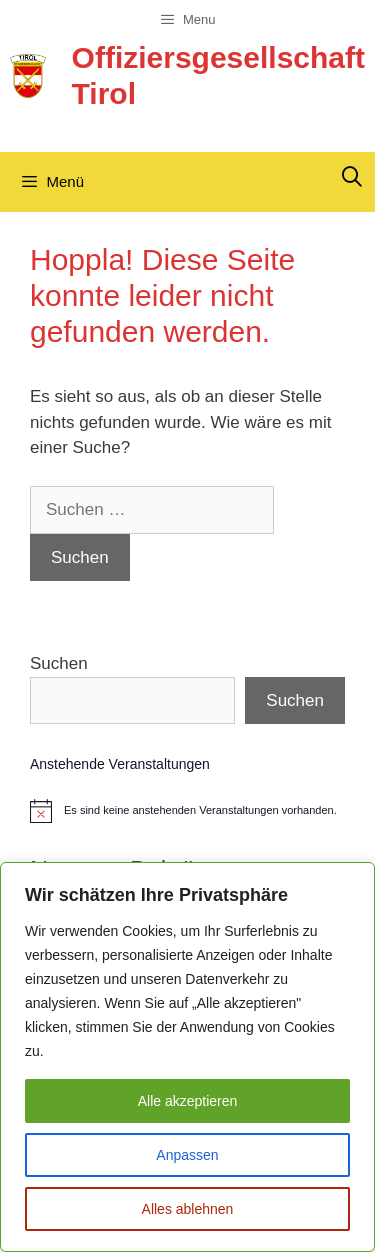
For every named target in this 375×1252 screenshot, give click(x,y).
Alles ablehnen (188, 1209)
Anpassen (187, 1155)
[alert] (187, 811)
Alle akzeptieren (188, 1101)
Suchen (59, 663)
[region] (187, 1057)
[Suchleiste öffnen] (352, 177)
